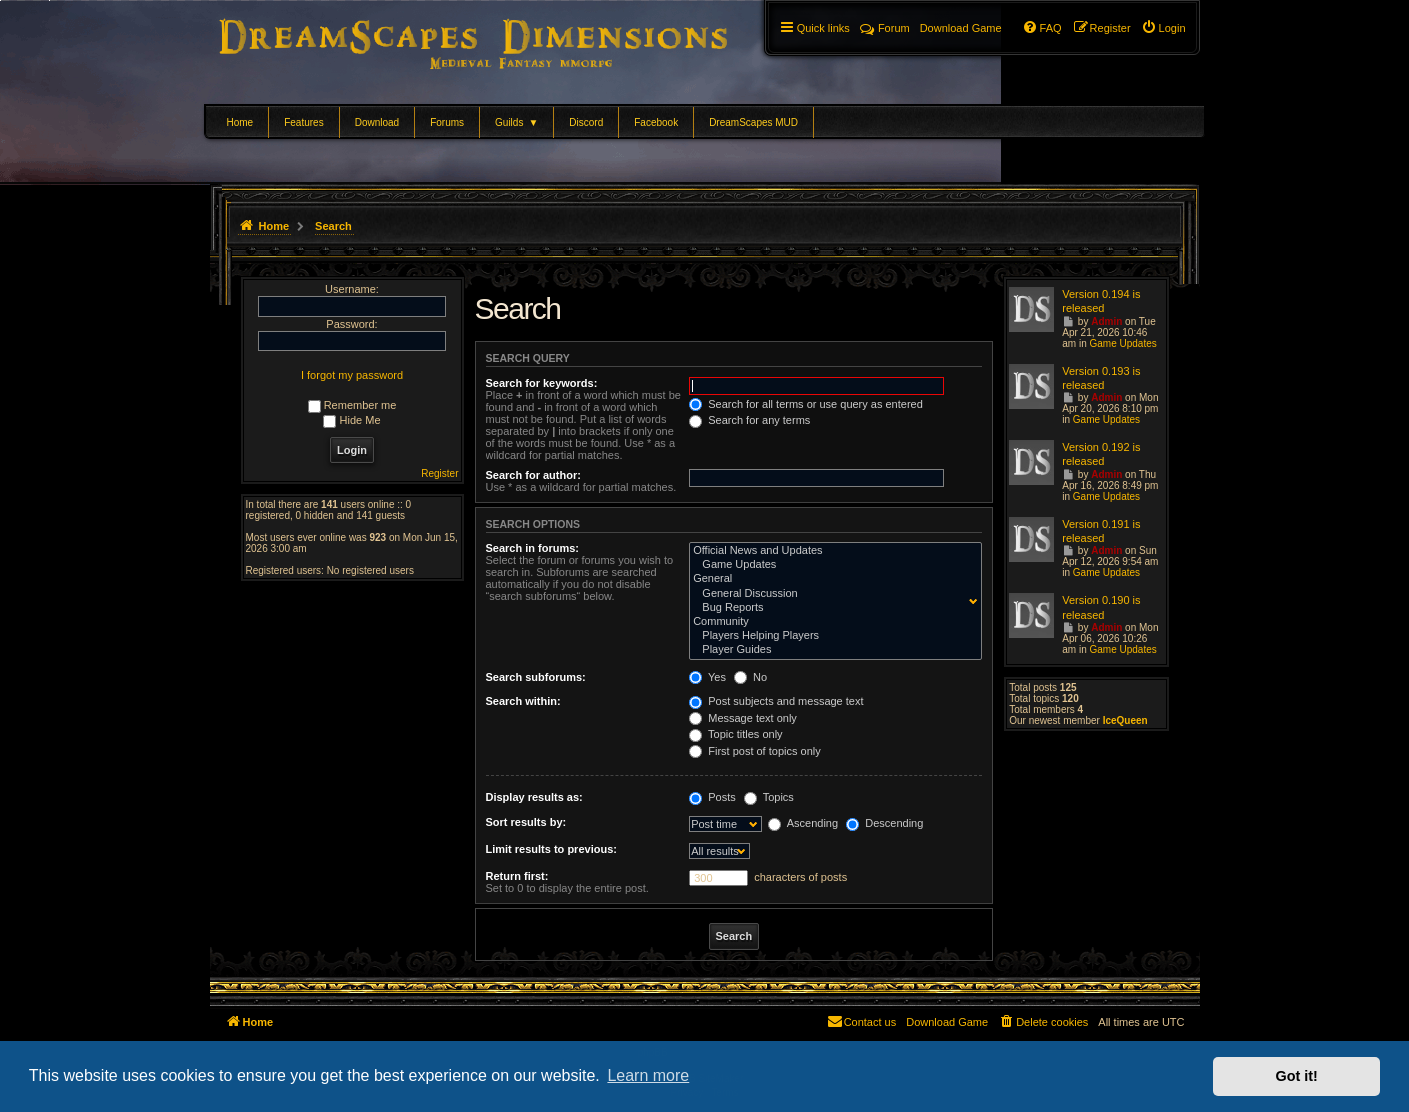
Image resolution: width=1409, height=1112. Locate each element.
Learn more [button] (648, 1075)
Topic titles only (735, 734)
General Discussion (831, 594)
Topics (769, 797)
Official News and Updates (831, 551)
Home (240, 122)
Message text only (743, 718)
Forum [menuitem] (885, 28)
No (750, 677)
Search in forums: (533, 548)
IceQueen (1125, 720)
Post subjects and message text (776, 701)
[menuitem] (1163, 28)
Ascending (803, 823)
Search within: (523, 701)
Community (831, 622)
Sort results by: (526, 822)
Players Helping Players (831, 636)
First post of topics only (755, 751)
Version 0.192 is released (1101, 454)
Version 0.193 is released (1101, 378)
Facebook (656, 122)
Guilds (516, 122)
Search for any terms (749, 420)
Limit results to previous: (551, 849)
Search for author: (533, 475)
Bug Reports (831, 608)
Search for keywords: (542, 383)
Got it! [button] (1297, 1076)
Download (377, 122)
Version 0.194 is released (1101, 301)
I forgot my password (352, 375)
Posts (712, 797)
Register (439, 473)
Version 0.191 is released (1101, 531)
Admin (1106, 321)
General (831, 579)
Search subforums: (536, 677)
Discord (586, 122)
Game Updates (831, 565)
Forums (447, 122)
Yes (707, 677)
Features (303, 122)
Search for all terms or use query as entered (806, 404)
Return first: (517, 876)
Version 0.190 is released (1101, 607)
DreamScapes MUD (753, 122)
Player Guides (831, 650)
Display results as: (534, 797)
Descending (884, 823)
